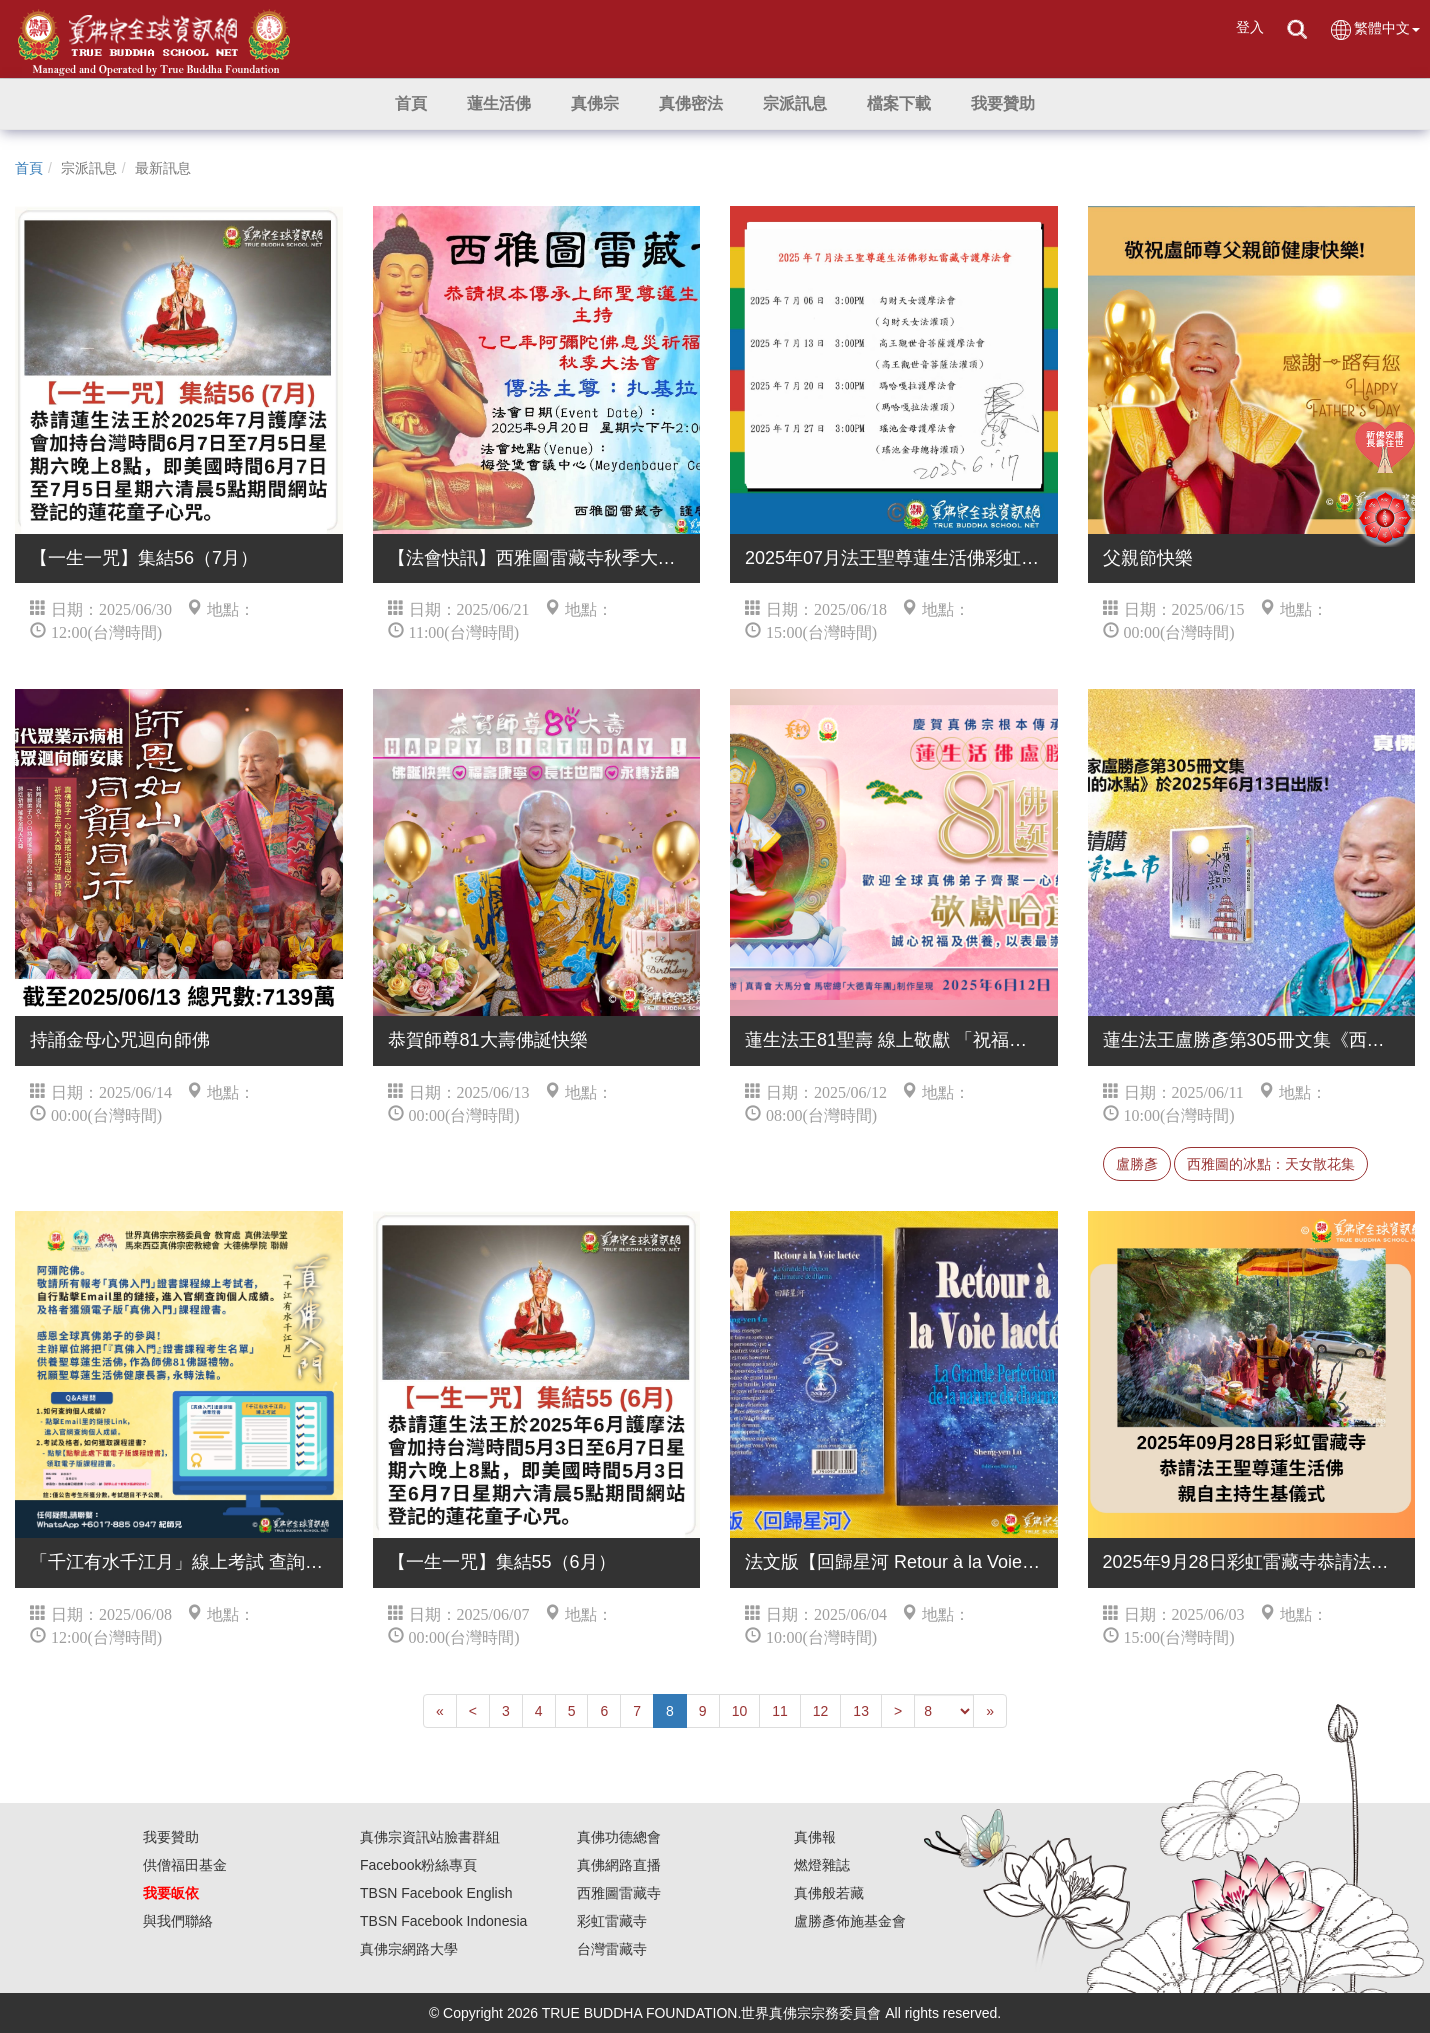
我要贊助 (171, 1837)
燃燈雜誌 (822, 1865)
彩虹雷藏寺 (612, 1921)
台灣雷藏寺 (612, 1949)
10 (740, 1711)
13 (861, 1711)
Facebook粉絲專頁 (418, 1865)
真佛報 (815, 1837)
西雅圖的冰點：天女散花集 (1271, 1164)
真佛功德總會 (619, 1837)
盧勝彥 (1137, 1164)
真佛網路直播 (619, 1865)
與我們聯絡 (178, 1921)
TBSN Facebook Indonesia (443, 1921)
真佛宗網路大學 (409, 1949)
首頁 (29, 168)
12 (821, 1711)
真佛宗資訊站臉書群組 (430, 1837)
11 (780, 1711)
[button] (499, 104)
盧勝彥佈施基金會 (850, 1921)
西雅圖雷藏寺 (619, 1893)
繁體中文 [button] (1374, 29)
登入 (1250, 27)
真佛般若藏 (829, 1893)
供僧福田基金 (185, 1865)
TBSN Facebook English (436, 1893)
